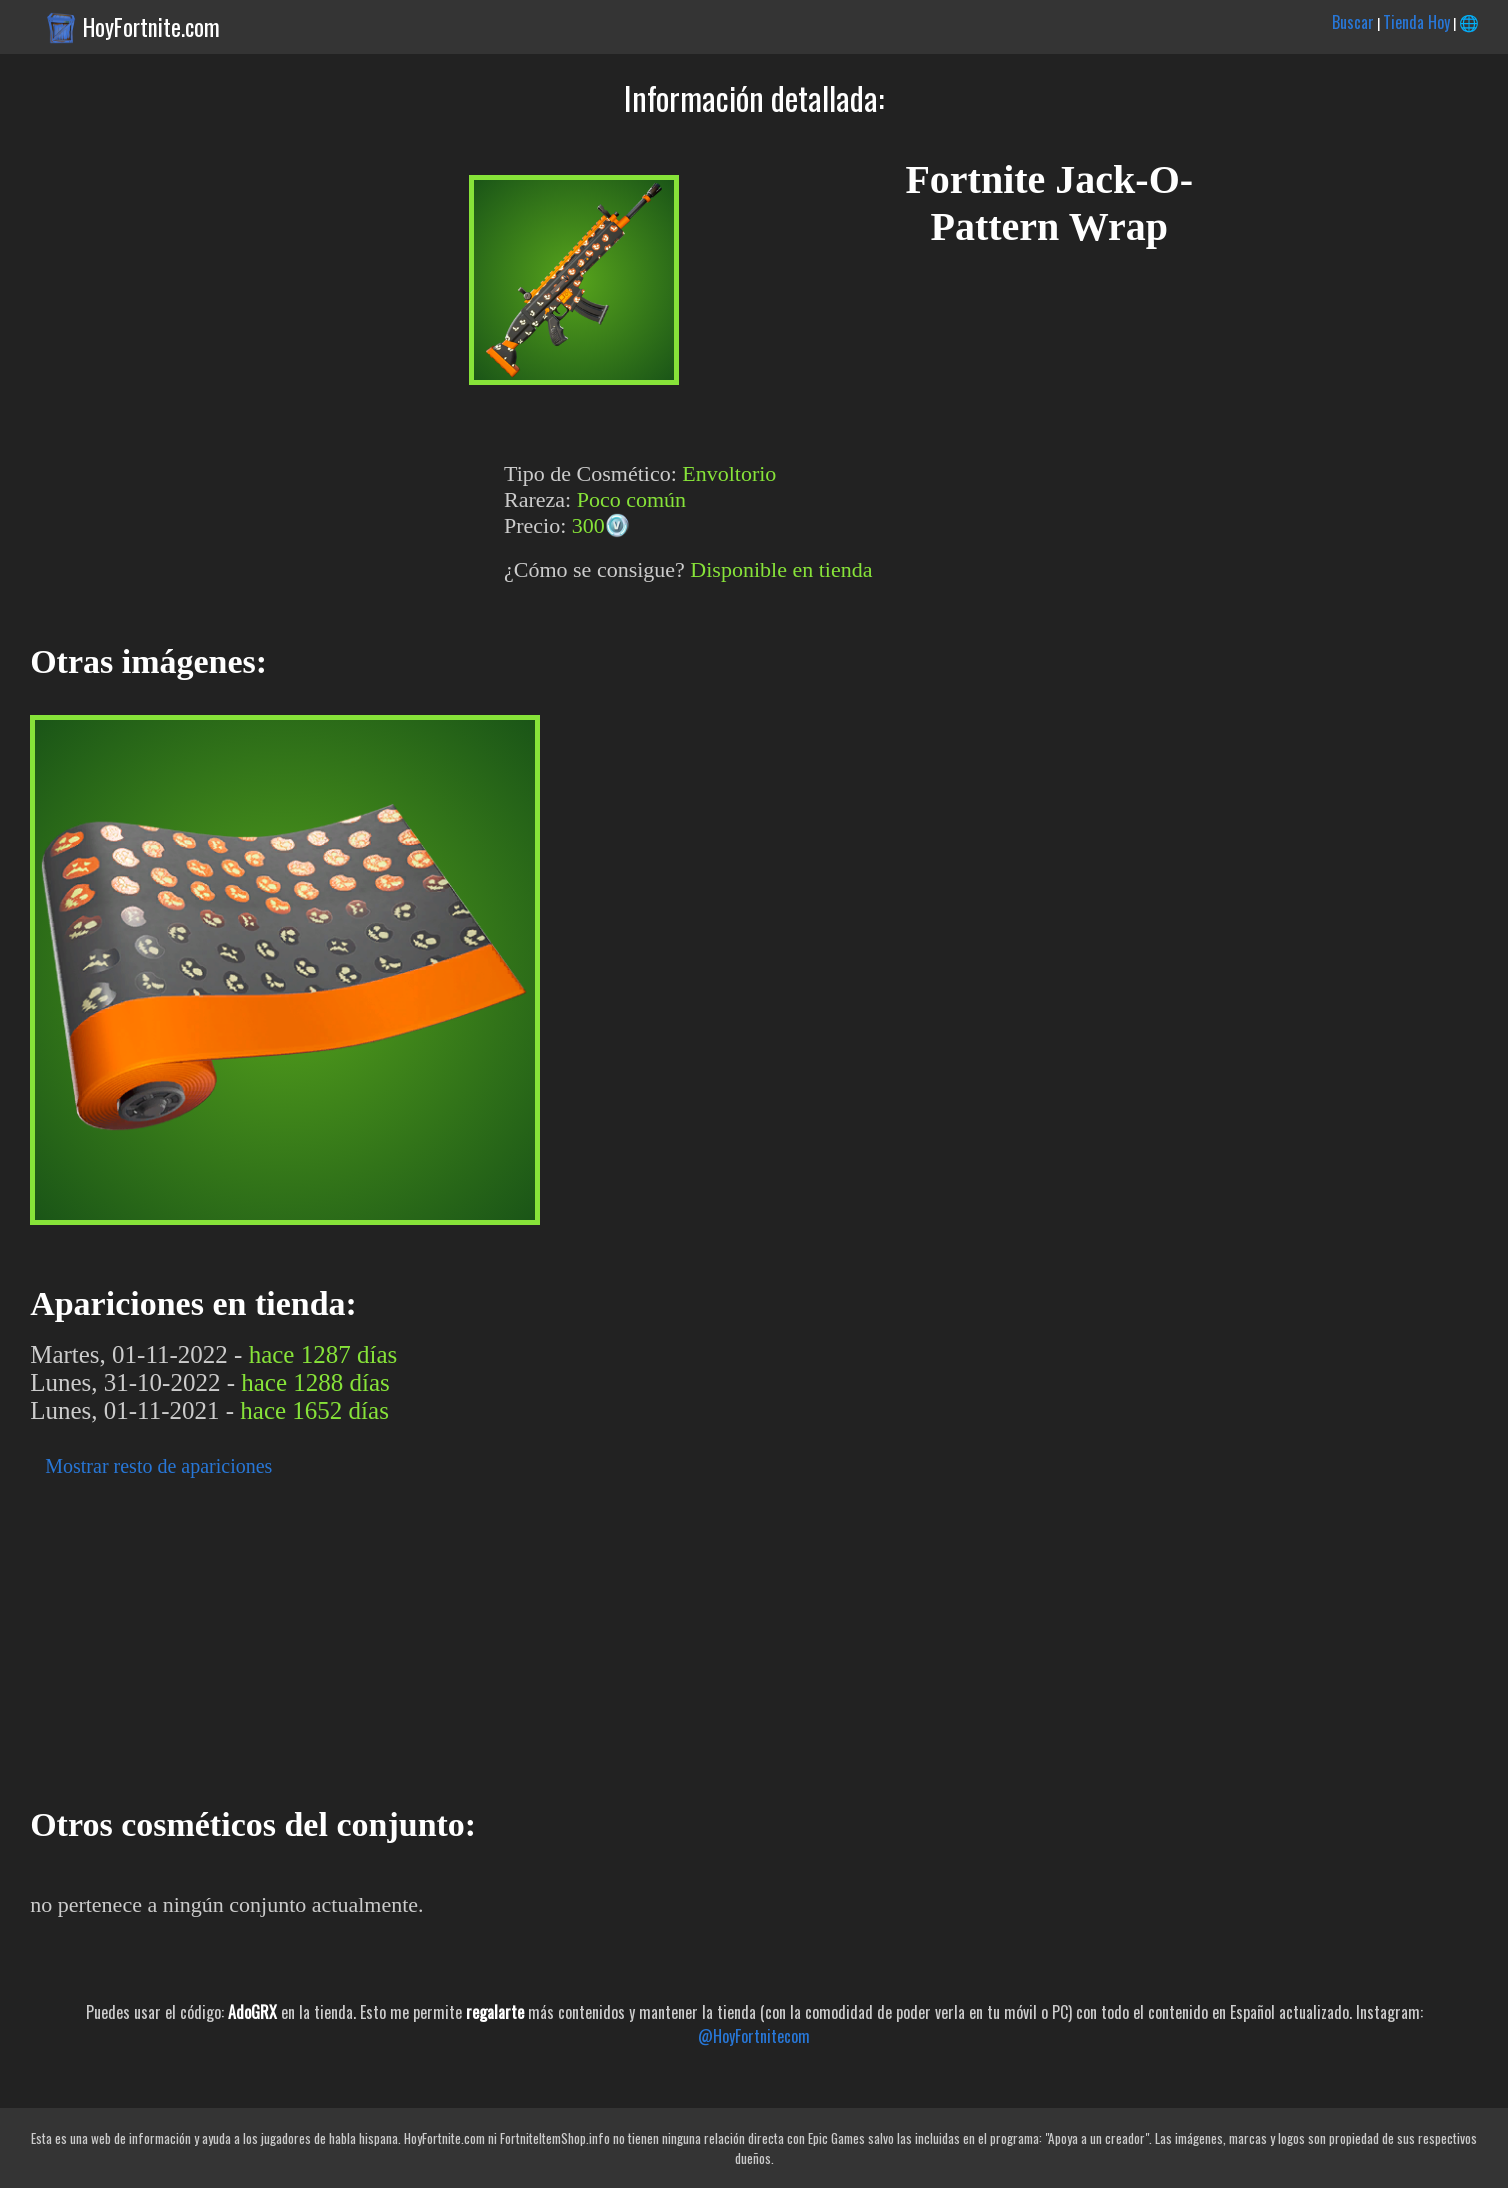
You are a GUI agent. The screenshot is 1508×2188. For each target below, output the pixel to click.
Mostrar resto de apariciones (158, 1466)
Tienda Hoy (1416, 22)
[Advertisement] (600, 1636)
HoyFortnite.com (151, 27)
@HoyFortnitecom (754, 2036)
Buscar (1353, 22)
